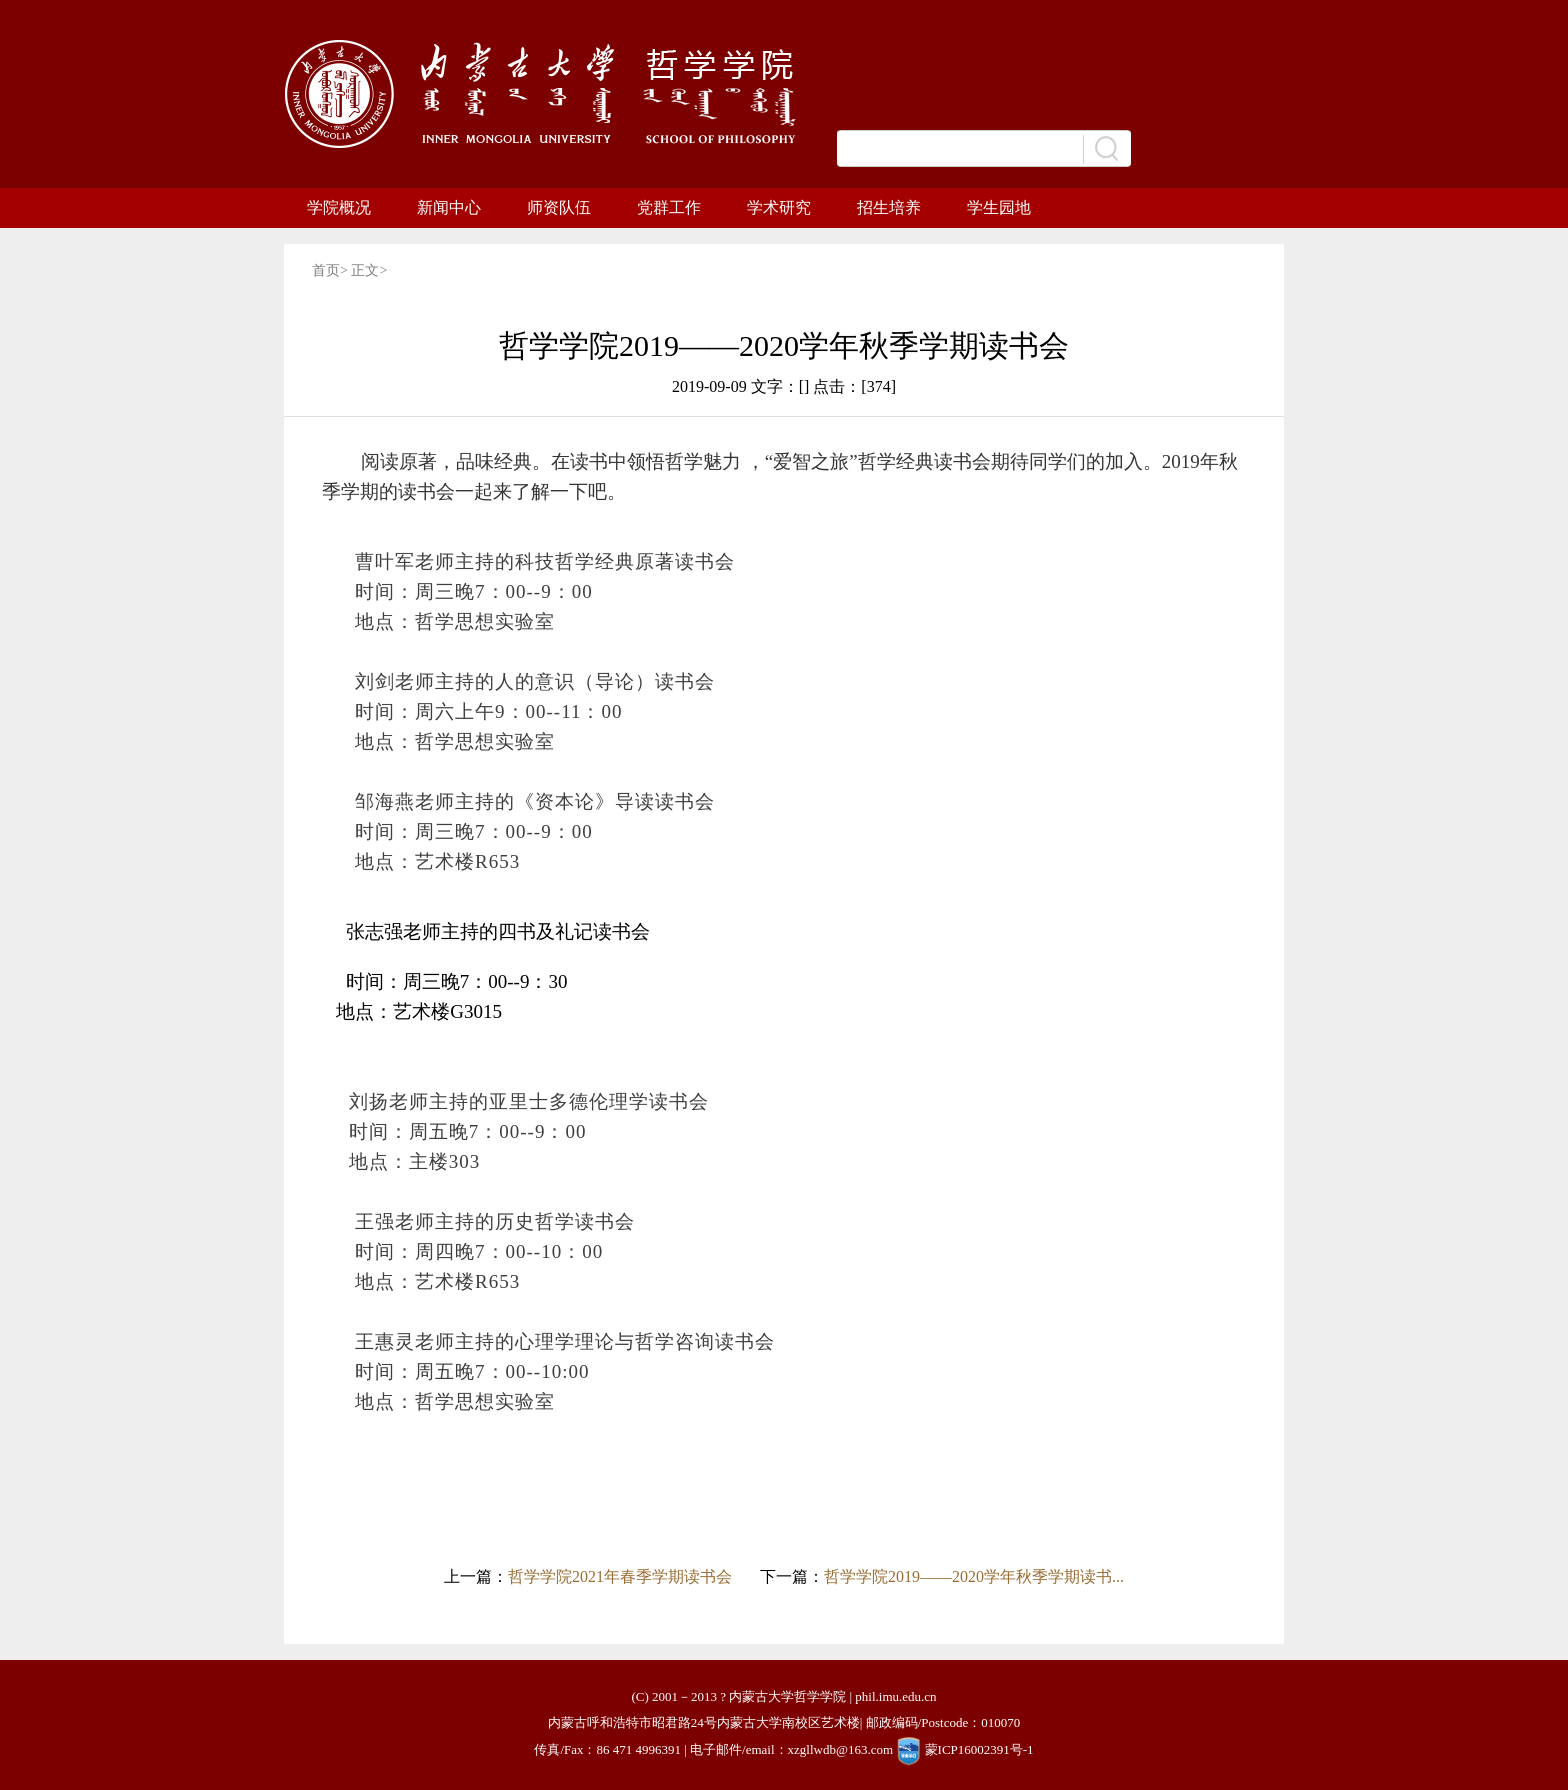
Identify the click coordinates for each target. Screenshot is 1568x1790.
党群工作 (669, 207)
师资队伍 (559, 207)
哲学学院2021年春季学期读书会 (620, 1576)
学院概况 (339, 207)
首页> (331, 270)
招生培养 (889, 207)
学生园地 (999, 207)
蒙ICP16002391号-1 (979, 1749)
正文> (369, 270)
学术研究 (779, 207)
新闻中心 (449, 207)
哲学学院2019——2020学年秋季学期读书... (974, 1576)
